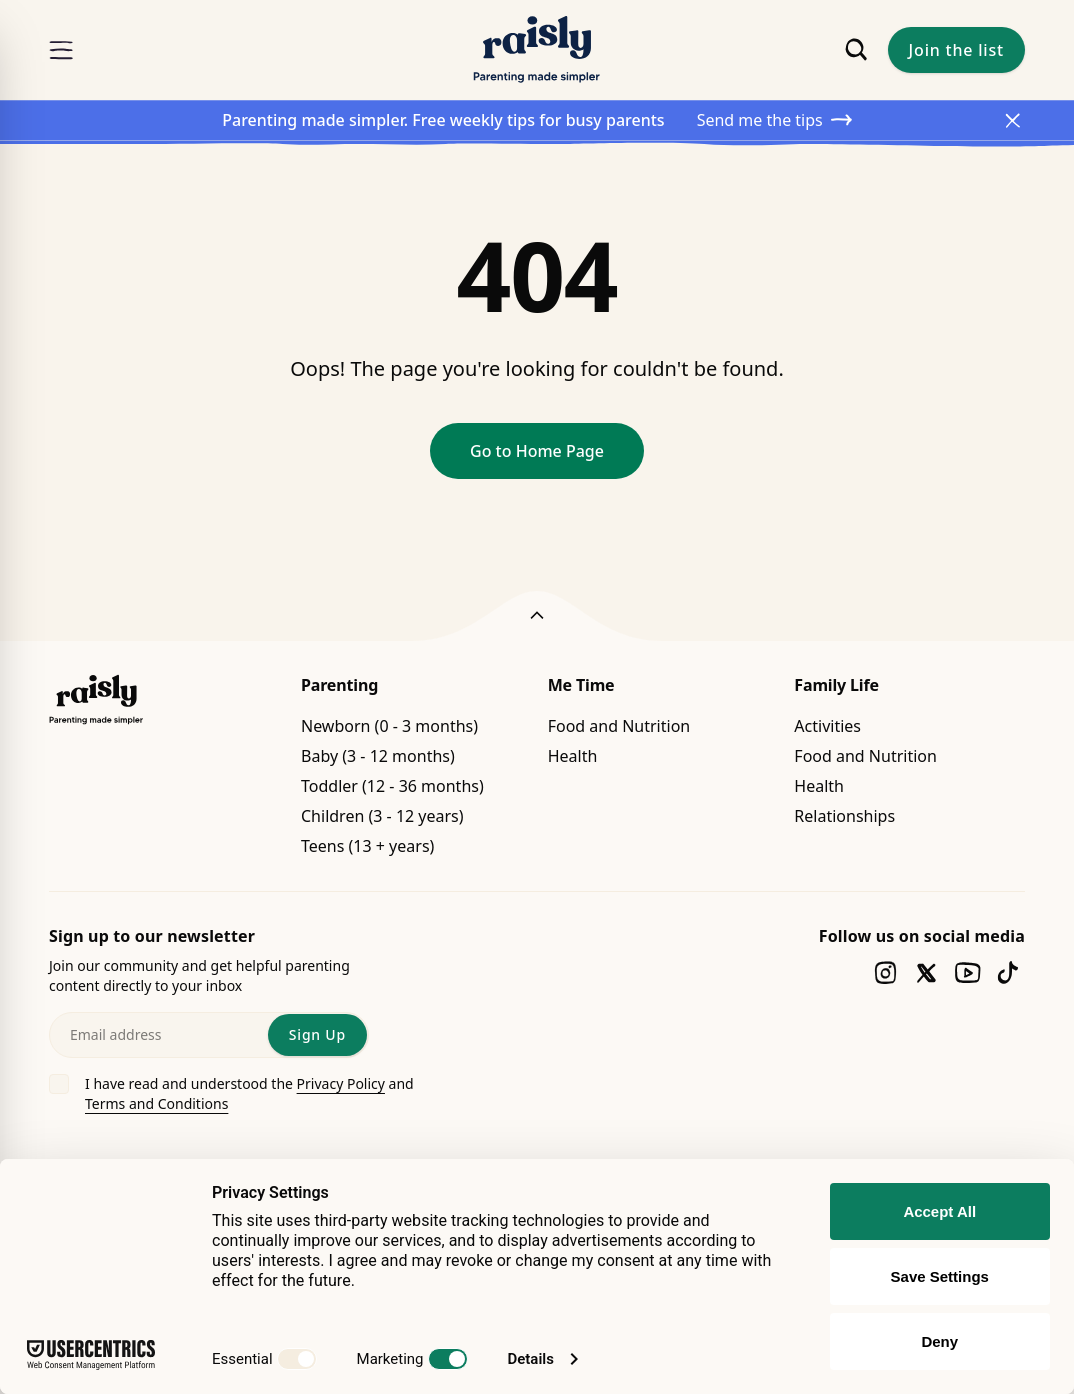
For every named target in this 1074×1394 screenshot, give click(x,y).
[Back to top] (537, 616)
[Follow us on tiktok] (1008, 972)
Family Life (836, 685)
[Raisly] (537, 50)
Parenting (339, 685)
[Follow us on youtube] (967, 972)
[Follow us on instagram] (885, 972)
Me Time (581, 685)
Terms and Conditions (156, 1103)
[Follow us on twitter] (926, 972)
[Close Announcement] (1013, 120)
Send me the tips (774, 120)
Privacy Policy (341, 1083)
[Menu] (61, 50)
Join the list (956, 50)
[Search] (856, 49)
